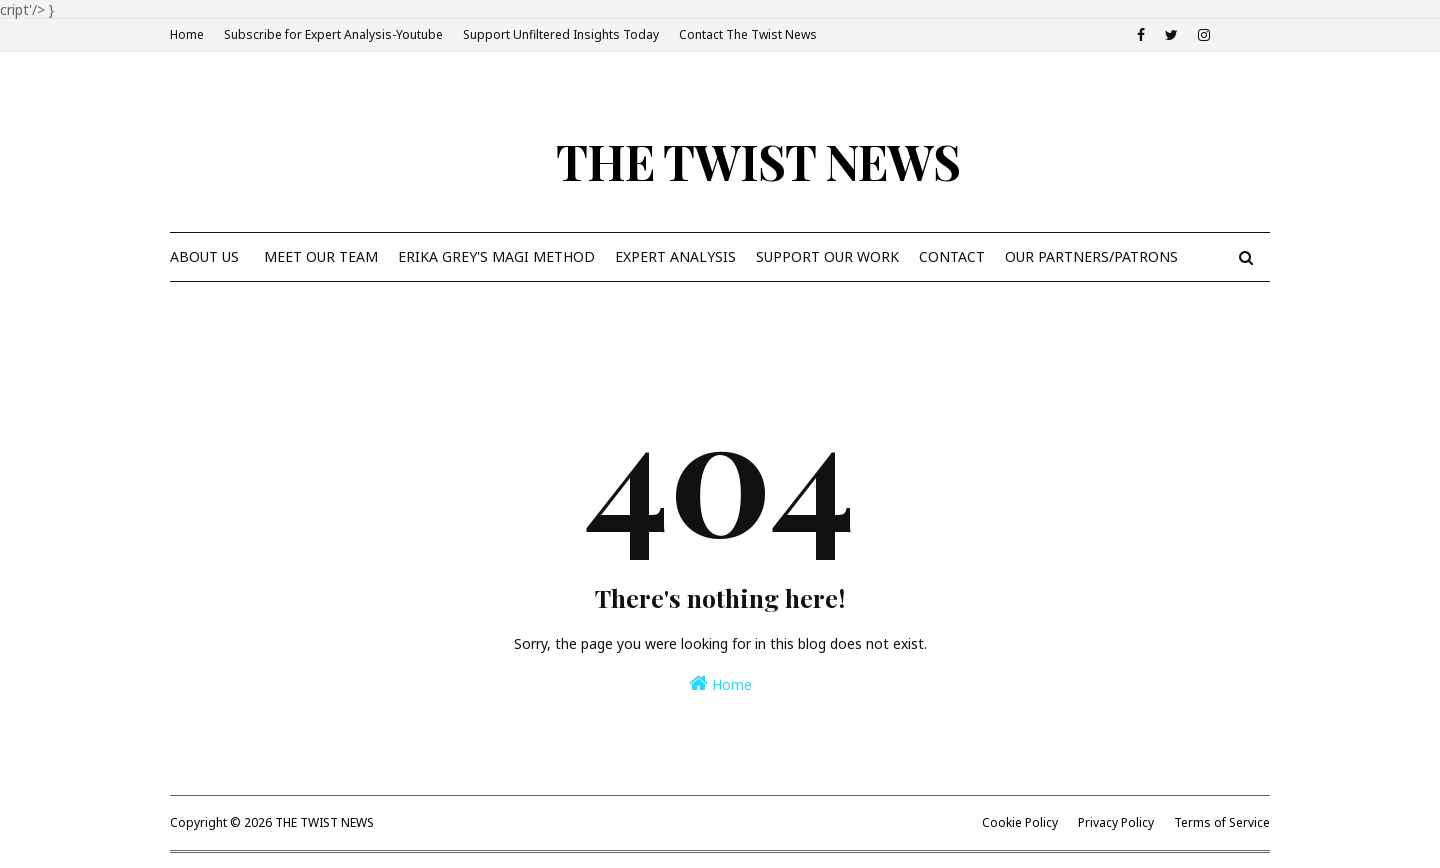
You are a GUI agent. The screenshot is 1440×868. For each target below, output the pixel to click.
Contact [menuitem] (952, 256)
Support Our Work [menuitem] (827, 256)
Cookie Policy (1020, 822)
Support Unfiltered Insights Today (561, 34)
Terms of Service (1222, 822)
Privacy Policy (1116, 822)
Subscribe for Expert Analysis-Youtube (333, 34)
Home (187, 34)
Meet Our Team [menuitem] (321, 256)
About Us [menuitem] (204, 256)
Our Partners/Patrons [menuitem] (1091, 256)
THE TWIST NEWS (758, 161)
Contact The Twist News (748, 34)
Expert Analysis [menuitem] (675, 256)
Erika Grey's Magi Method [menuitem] (496, 256)
